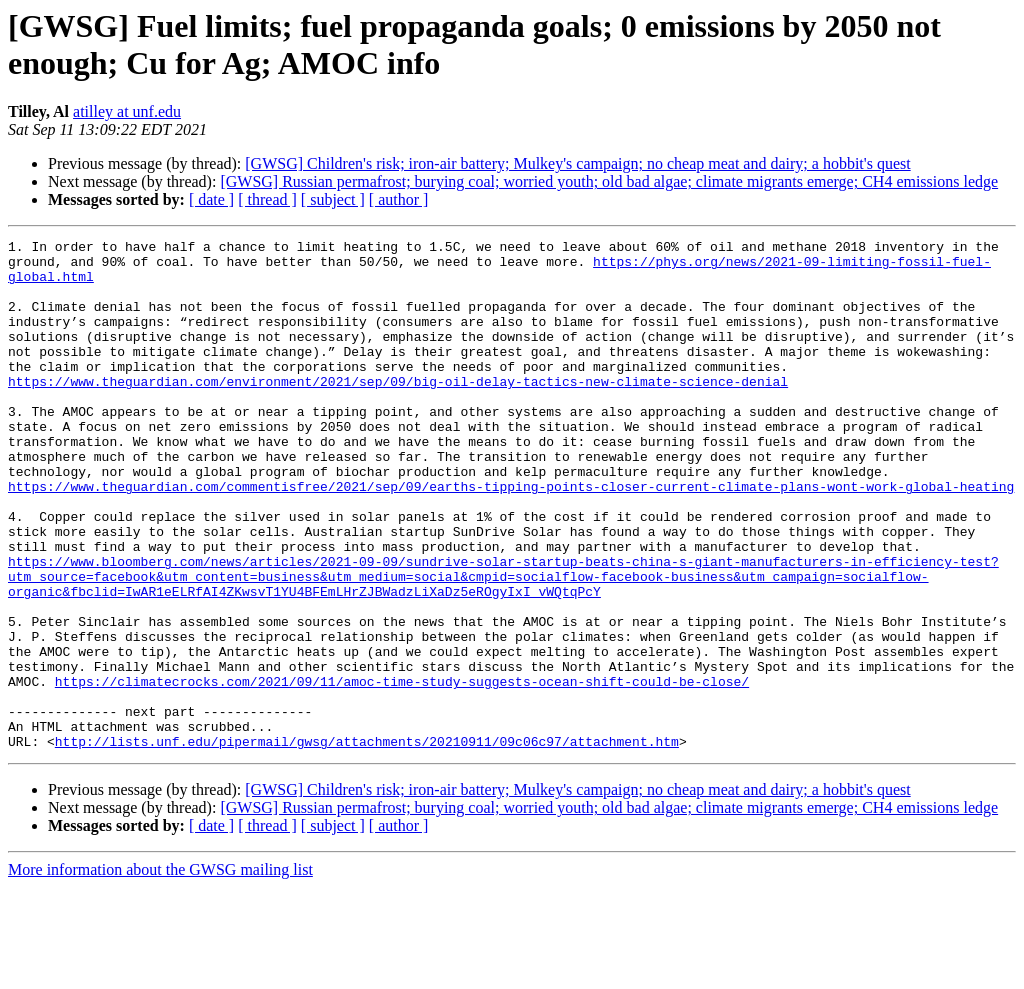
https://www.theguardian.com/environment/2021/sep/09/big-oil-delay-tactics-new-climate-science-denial (398, 411)
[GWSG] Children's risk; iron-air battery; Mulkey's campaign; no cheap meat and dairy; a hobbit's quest (577, 163)
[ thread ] (267, 199)
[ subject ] (333, 199)
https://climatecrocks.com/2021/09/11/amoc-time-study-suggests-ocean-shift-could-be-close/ (402, 771)
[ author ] (399, 199)
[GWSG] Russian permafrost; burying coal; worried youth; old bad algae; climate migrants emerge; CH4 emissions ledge (609, 181)
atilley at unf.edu (127, 111)
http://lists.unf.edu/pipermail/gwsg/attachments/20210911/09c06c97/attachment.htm (367, 843)
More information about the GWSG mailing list (160, 971)
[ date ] (211, 199)
